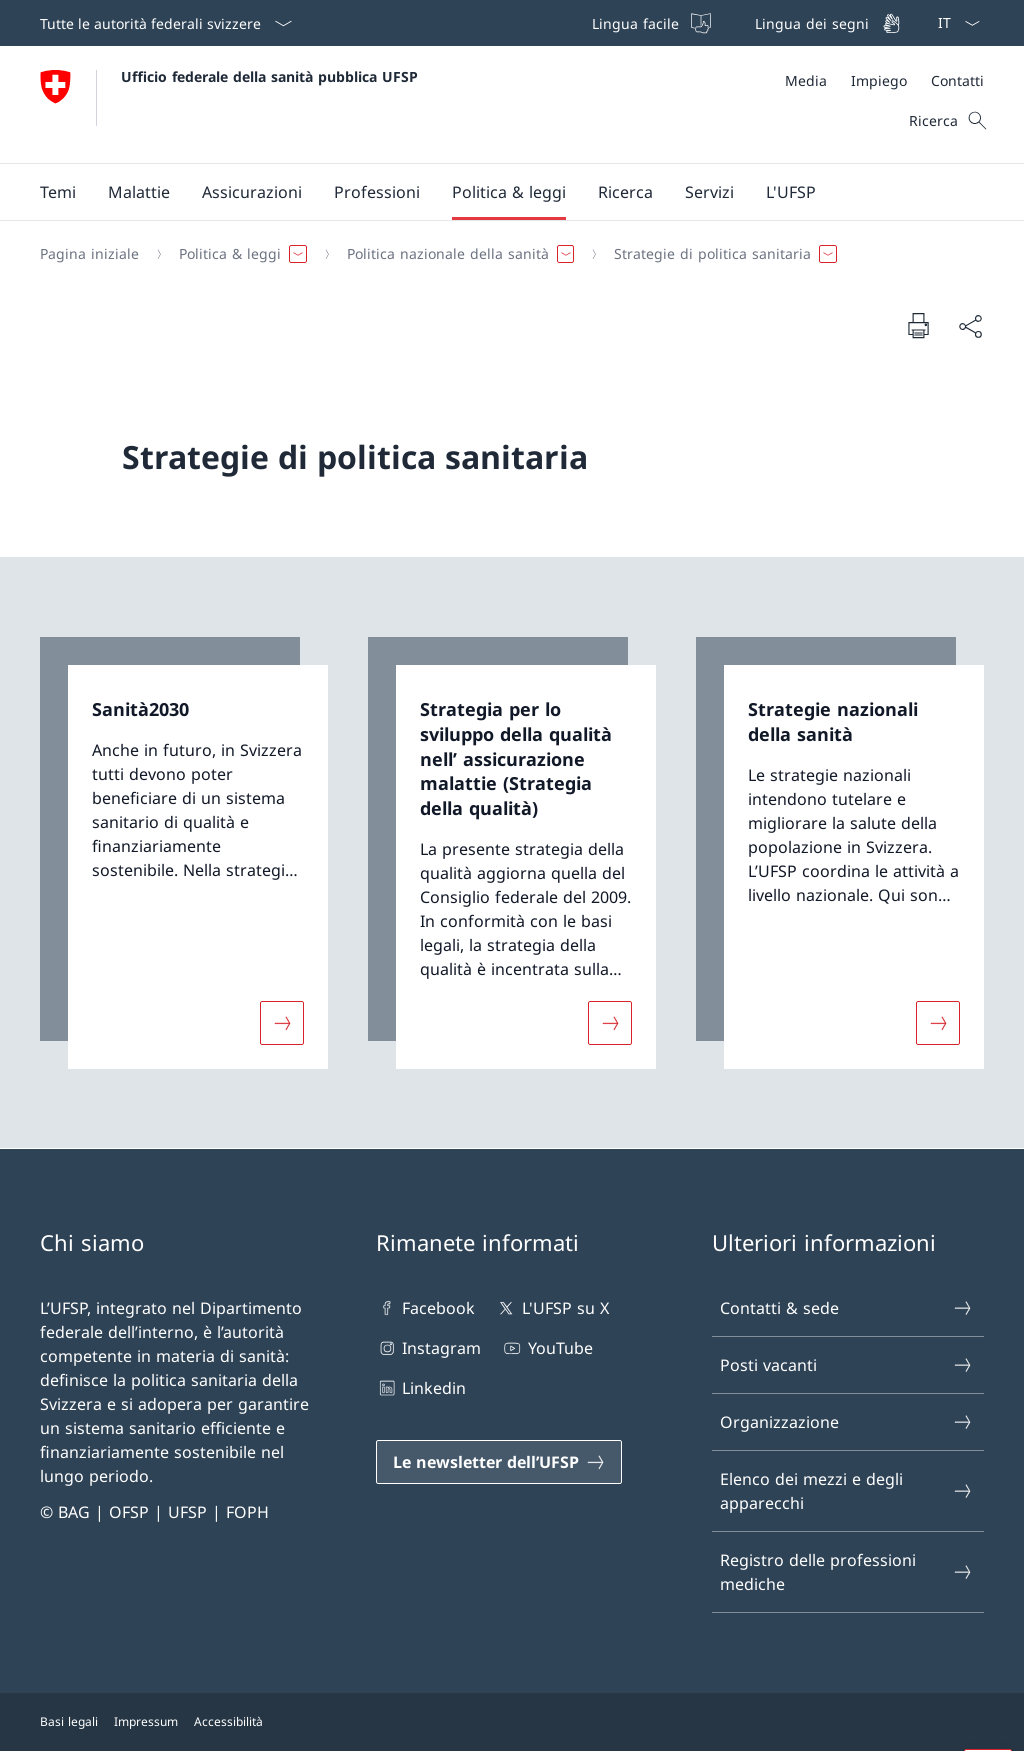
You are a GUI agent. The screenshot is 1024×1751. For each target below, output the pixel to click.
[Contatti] (957, 80)
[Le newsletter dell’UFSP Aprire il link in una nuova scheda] (499, 1462)
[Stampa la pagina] (918, 325)
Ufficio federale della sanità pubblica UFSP (269, 76)
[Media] (806, 80)
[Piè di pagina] (512, 1722)
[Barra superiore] (744, 23)
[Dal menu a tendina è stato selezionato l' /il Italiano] (952, 23)
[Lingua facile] (649, 23)
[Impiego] (879, 80)
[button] (58, 192)
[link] (184, 853)
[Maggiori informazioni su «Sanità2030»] (282, 1022)
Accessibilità (228, 1721)
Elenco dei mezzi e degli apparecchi (847, 1491)
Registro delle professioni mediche (847, 1572)
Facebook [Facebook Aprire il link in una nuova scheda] (425, 1308)
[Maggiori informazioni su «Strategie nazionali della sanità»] (938, 1022)
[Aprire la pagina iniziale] (229, 104)
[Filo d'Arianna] (504, 254)
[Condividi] (970, 326)
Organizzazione (847, 1422)
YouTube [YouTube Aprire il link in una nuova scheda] (546, 1348)
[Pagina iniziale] (89, 254)
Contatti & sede (847, 1308)
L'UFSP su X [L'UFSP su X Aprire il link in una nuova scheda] (551, 1308)
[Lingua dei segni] (826, 23)
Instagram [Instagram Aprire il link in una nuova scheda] (428, 1348)
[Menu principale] (496, 192)
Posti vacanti (847, 1365)
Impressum (146, 1721)
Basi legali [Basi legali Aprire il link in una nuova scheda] (69, 1721)
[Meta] (884, 80)
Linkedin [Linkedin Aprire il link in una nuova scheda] (421, 1388)
